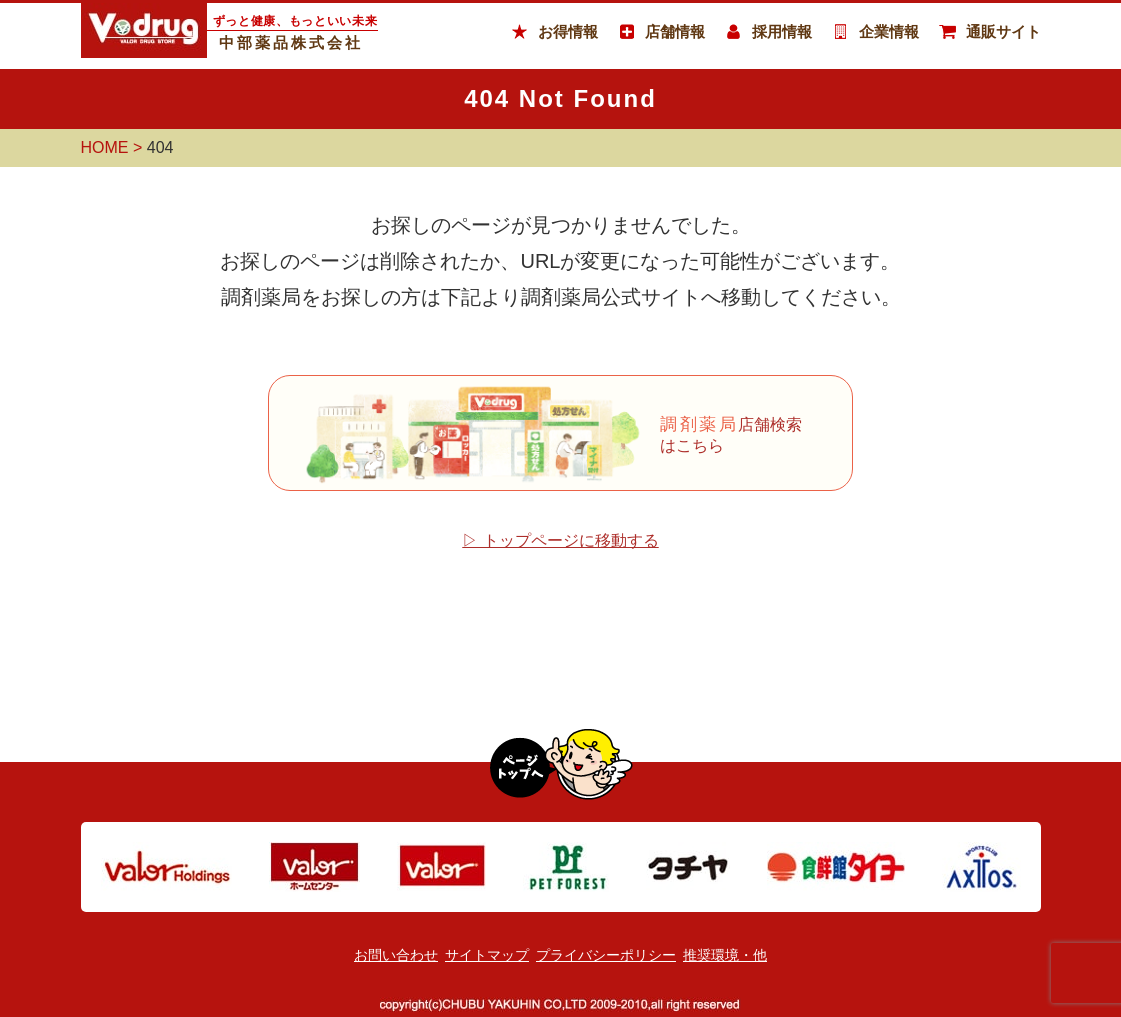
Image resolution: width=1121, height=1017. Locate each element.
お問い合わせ (396, 955)
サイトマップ (487, 955)
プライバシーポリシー (606, 955)
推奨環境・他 (725, 955)
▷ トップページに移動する (560, 540)
